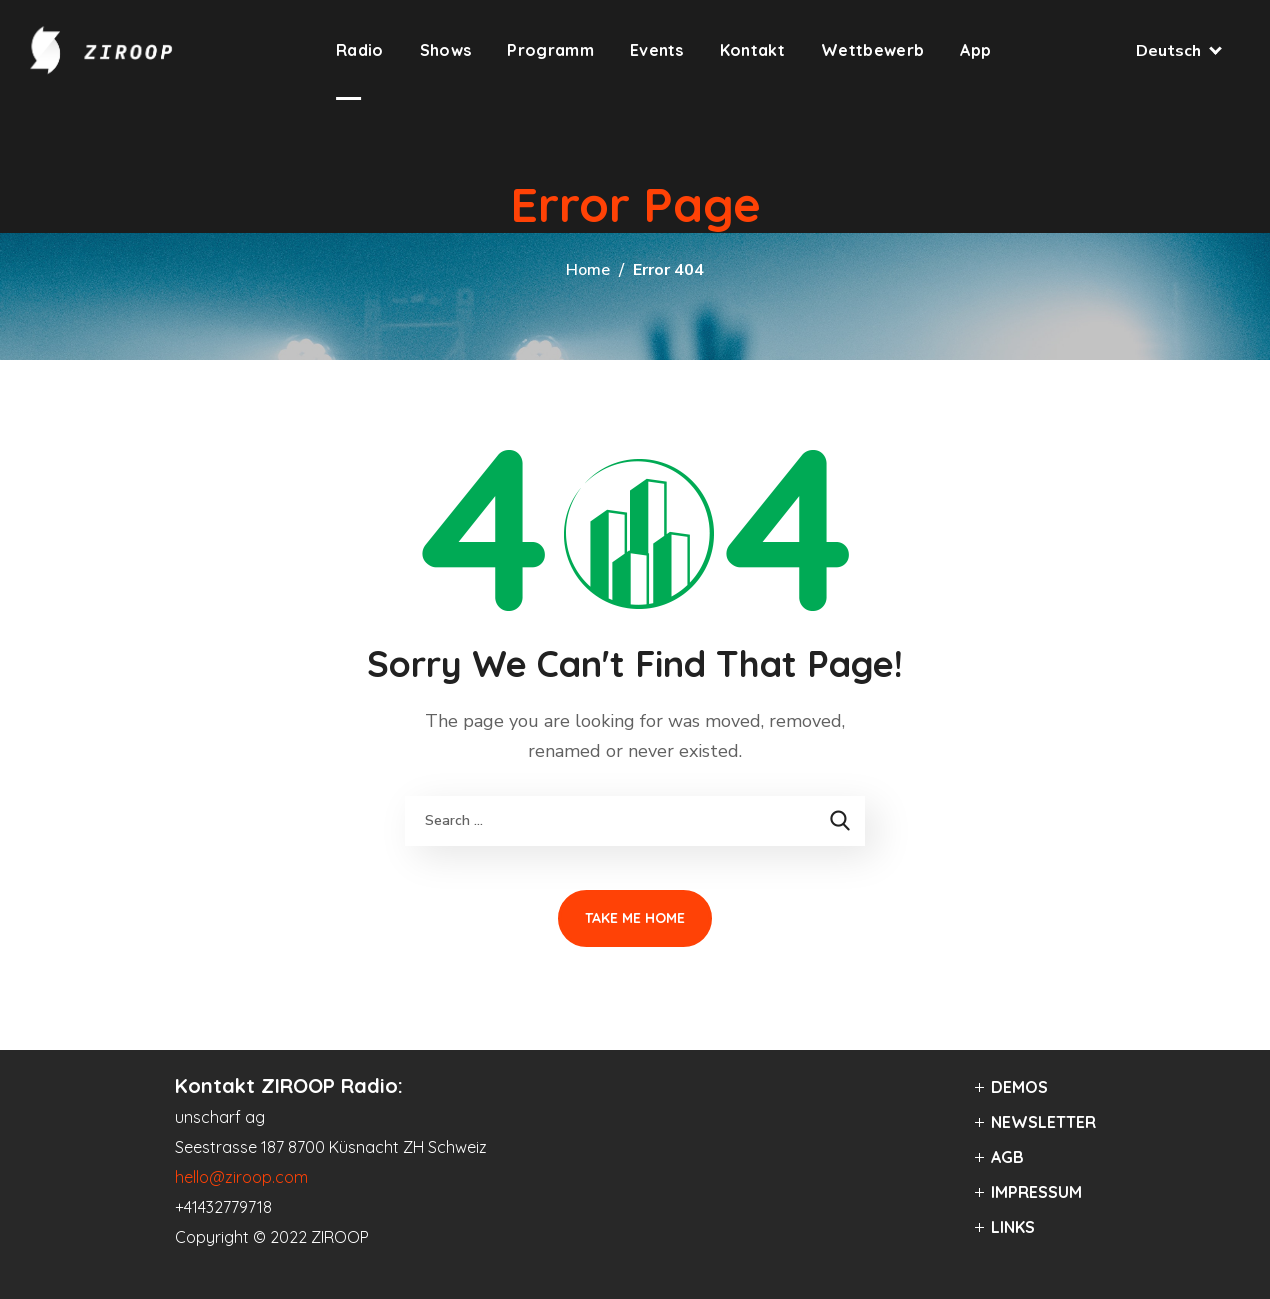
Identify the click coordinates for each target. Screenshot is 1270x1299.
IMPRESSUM (1036, 1192)
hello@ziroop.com (241, 1177)
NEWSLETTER (1043, 1122)
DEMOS (1019, 1087)
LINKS (1013, 1227)
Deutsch (1178, 51)
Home (588, 270)
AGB (1007, 1157)
